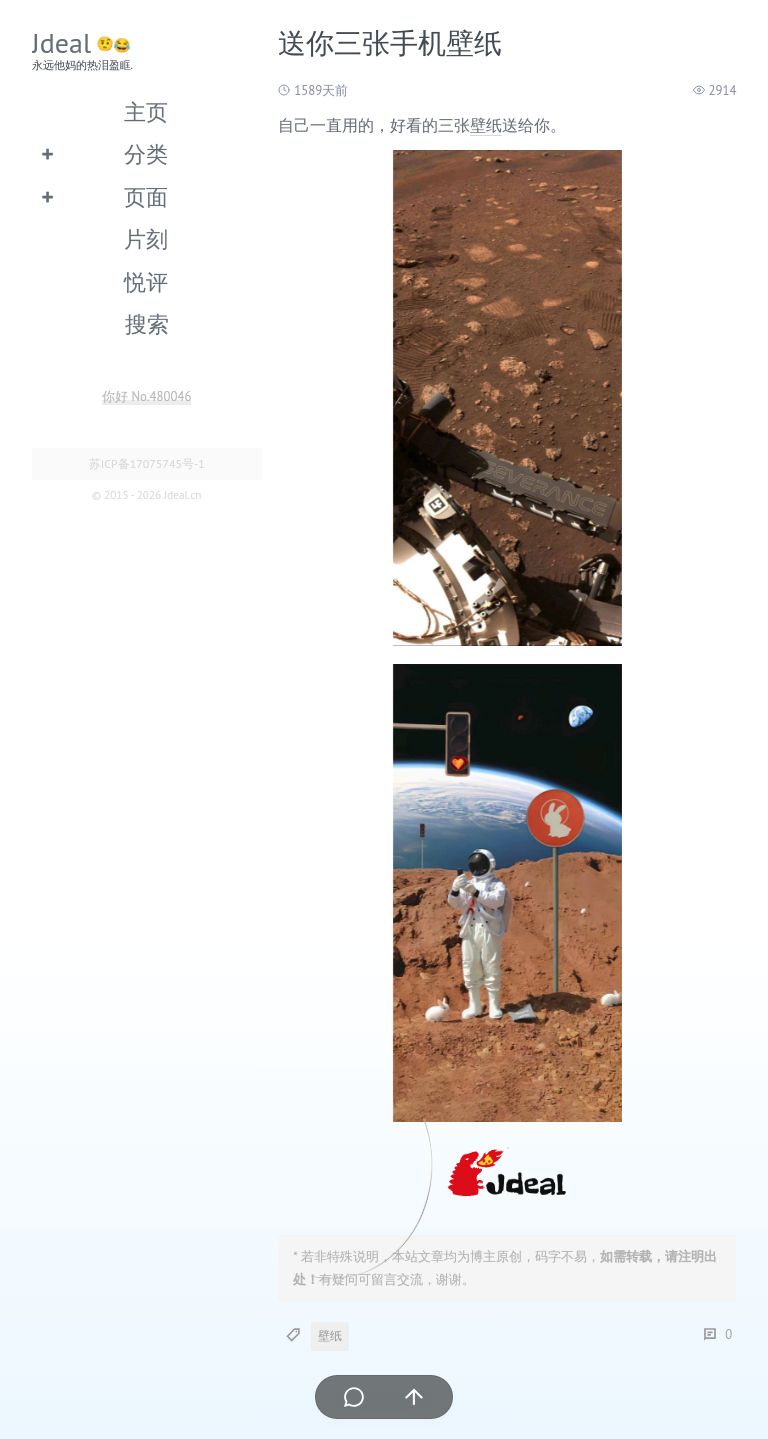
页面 (146, 196)
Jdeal (62, 42)
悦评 (146, 281)
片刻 (146, 238)
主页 (146, 111)
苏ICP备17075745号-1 (147, 463)
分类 (146, 153)
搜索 (147, 323)
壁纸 (486, 125)
